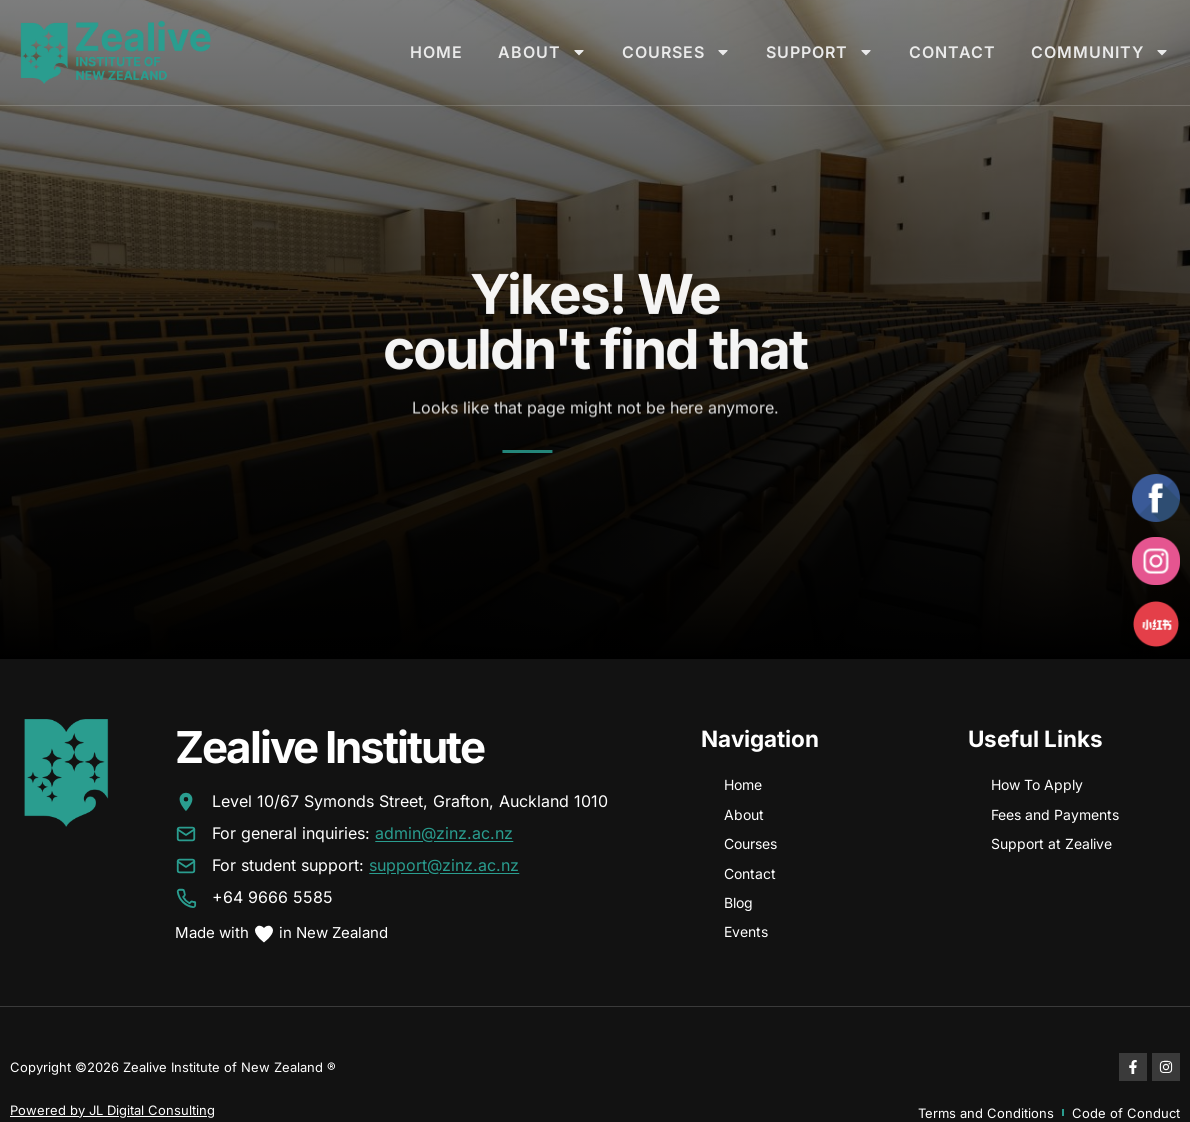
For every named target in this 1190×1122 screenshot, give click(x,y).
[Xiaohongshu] (1156, 624)
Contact (952, 52)
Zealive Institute (329, 747)
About (542, 52)
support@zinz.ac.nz (444, 866)
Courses (676, 52)
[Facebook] (1156, 498)
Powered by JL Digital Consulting (112, 1110)
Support (820, 52)
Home (436, 52)
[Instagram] (1156, 561)
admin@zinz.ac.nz (444, 834)
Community (1100, 52)
